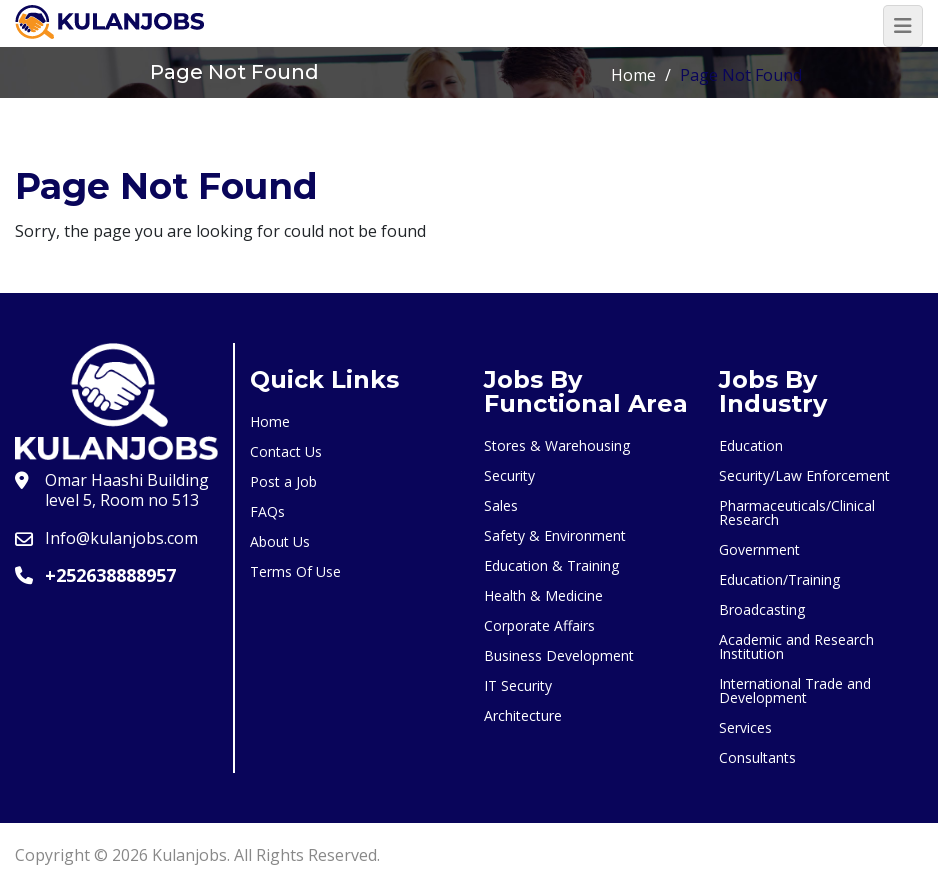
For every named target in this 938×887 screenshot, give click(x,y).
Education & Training (551, 565)
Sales (501, 505)
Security (509, 475)
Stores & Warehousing (557, 445)
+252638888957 (110, 575)
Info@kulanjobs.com (121, 538)
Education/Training (779, 579)
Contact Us (286, 451)
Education (751, 445)
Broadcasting (762, 609)
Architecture (523, 715)
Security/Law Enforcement (804, 475)
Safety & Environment (555, 535)
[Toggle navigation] (903, 26)
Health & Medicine (543, 595)
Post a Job (283, 481)
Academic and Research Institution (796, 646)
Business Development (559, 655)
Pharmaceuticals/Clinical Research (797, 512)
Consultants (757, 757)
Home (633, 75)
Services (745, 727)
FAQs (267, 511)
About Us (280, 541)
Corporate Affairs (539, 625)
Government (759, 549)
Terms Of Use (295, 571)
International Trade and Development (795, 690)
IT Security (518, 685)
